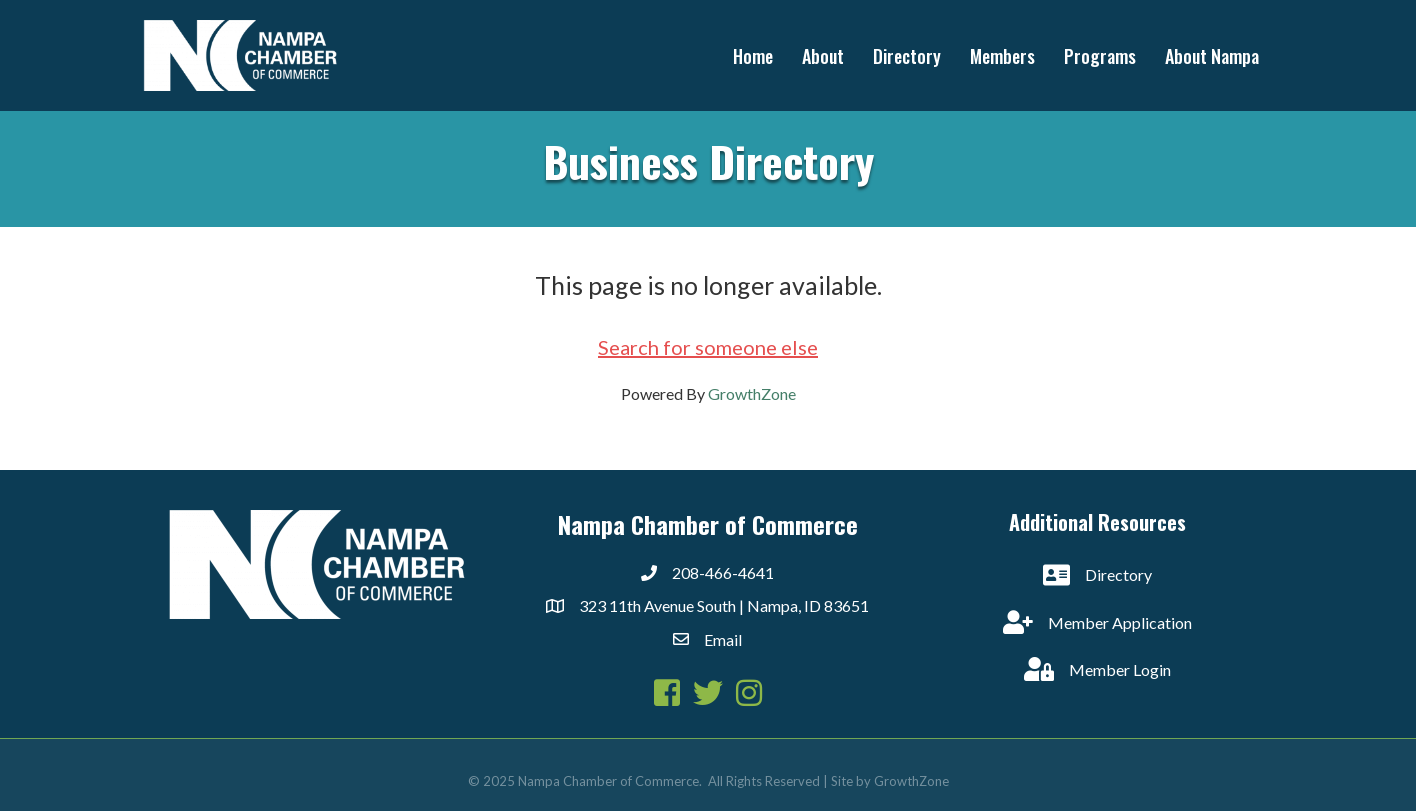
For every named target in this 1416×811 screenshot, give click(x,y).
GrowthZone (752, 393)
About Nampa (1212, 56)
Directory (907, 56)
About (823, 56)
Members (1002, 56)
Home (753, 56)
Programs (1100, 56)
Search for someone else (708, 347)
